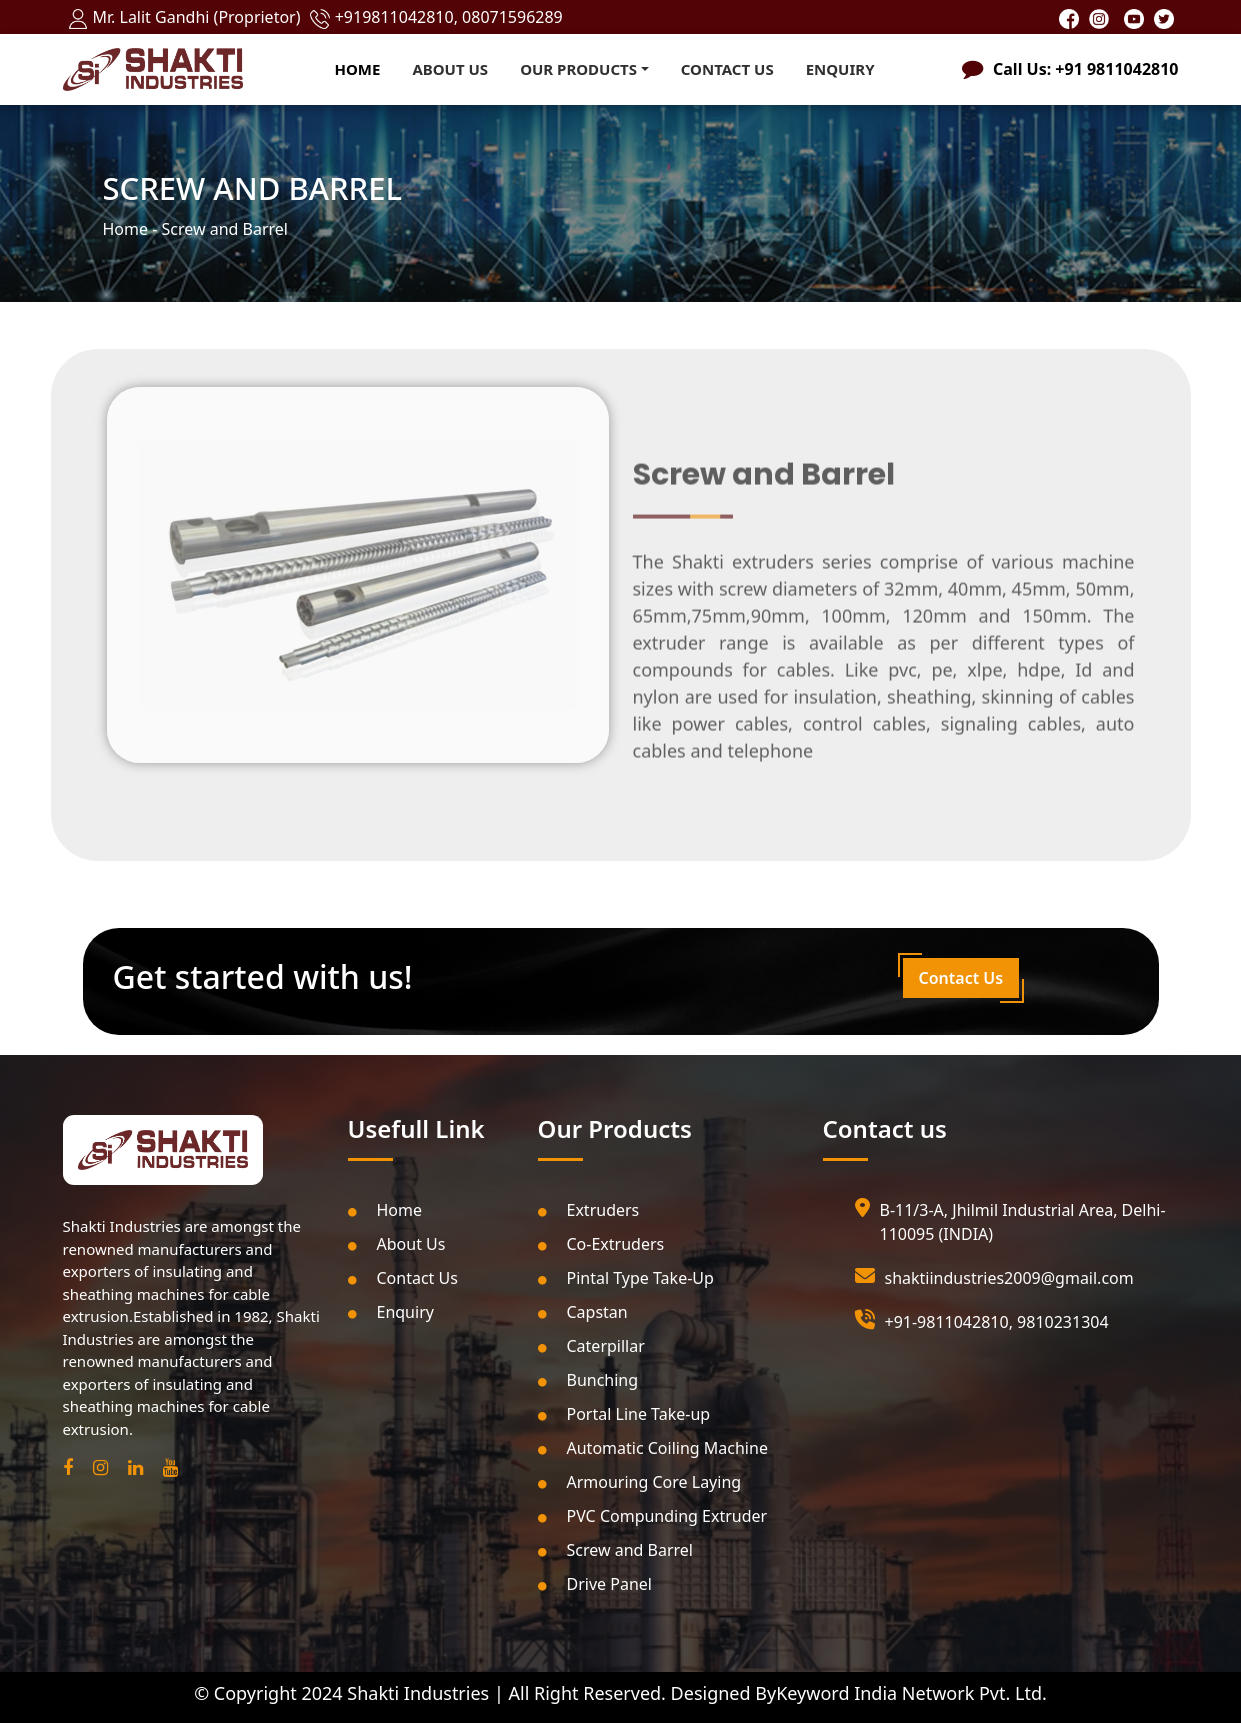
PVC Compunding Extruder (653, 1516)
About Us (450, 69)
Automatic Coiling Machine (653, 1448)
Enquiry (840, 69)
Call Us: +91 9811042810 (1085, 69)
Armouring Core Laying (640, 1482)
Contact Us (727, 69)
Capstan (583, 1312)
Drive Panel (595, 1584)
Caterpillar (591, 1346)
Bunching (588, 1380)
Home (358, 69)
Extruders (589, 1210)
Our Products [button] (578, 69)
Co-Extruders (601, 1244)
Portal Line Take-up (624, 1414)
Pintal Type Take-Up (626, 1278)
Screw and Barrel (615, 1550)
